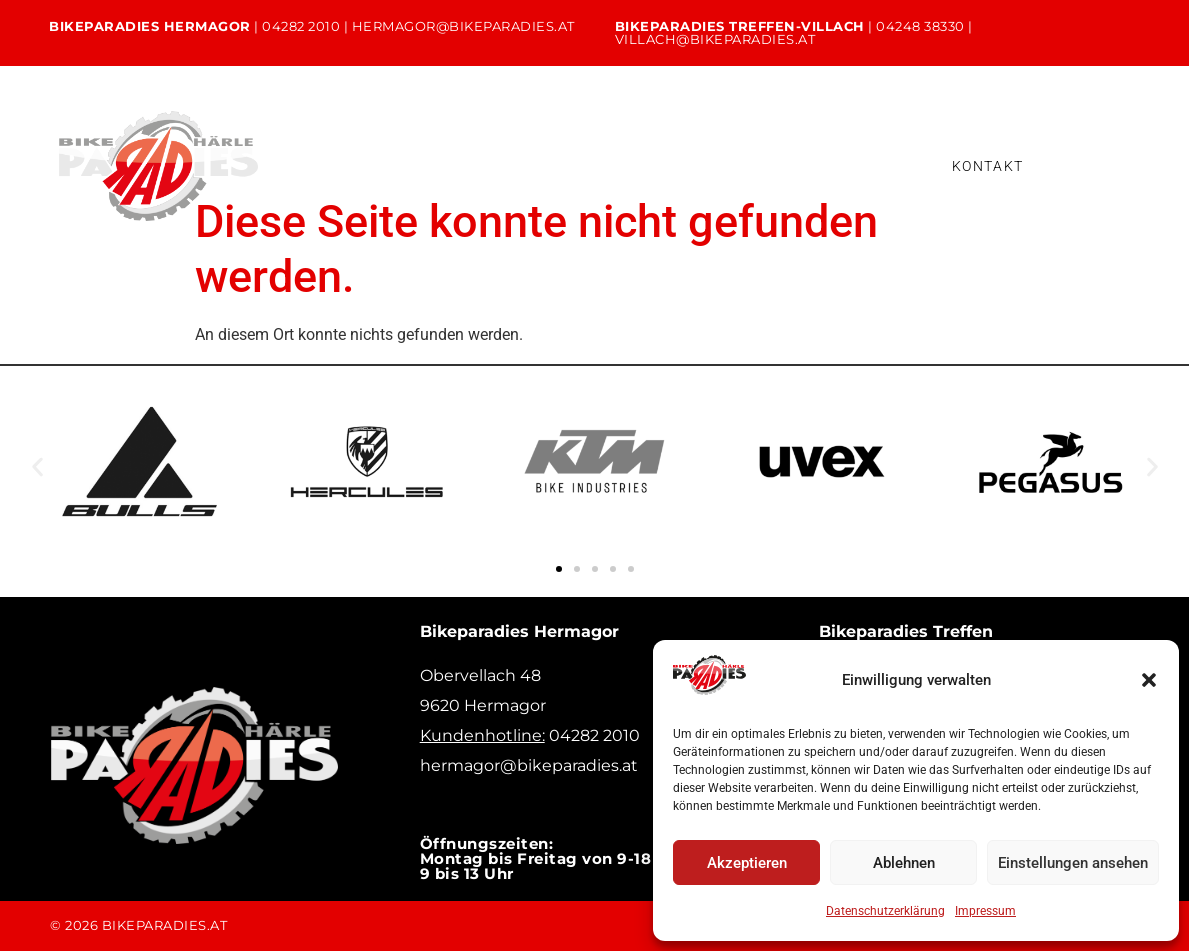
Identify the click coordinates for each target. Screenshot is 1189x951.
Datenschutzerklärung (885, 911)
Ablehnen (904, 863)
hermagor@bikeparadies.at (463, 26)
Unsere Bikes (412, 149)
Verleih (643, 149)
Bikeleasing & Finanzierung (377, 181)
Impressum (985, 911)
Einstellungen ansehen (1073, 863)
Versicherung (571, 181)
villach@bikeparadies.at (715, 39)
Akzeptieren (747, 863)
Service (537, 149)
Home (288, 149)
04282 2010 (301, 26)
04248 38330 (920, 26)
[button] (1149, 680)
